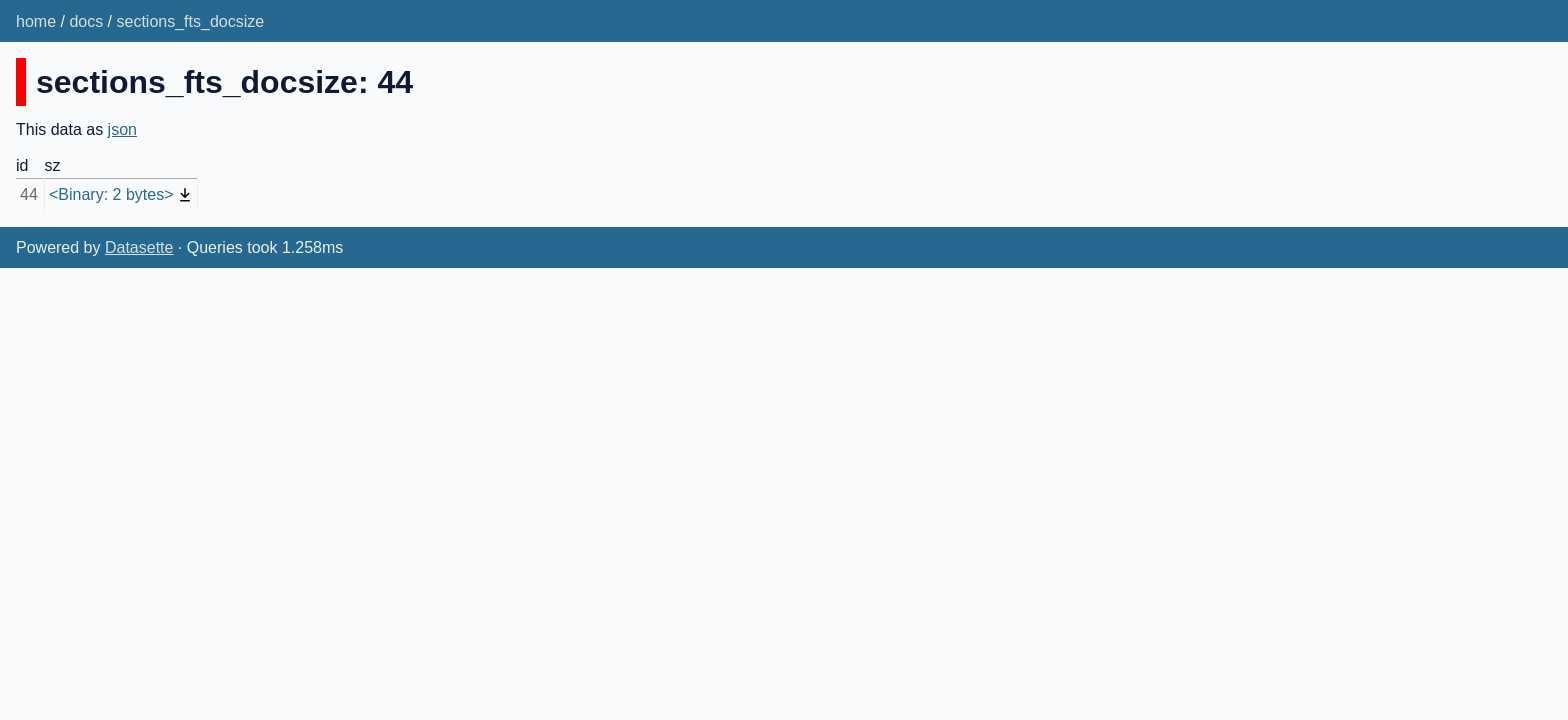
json (122, 129)
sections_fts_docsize (191, 21)
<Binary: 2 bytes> (111, 194)
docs (86, 21)
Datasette (139, 247)
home (36, 21)
